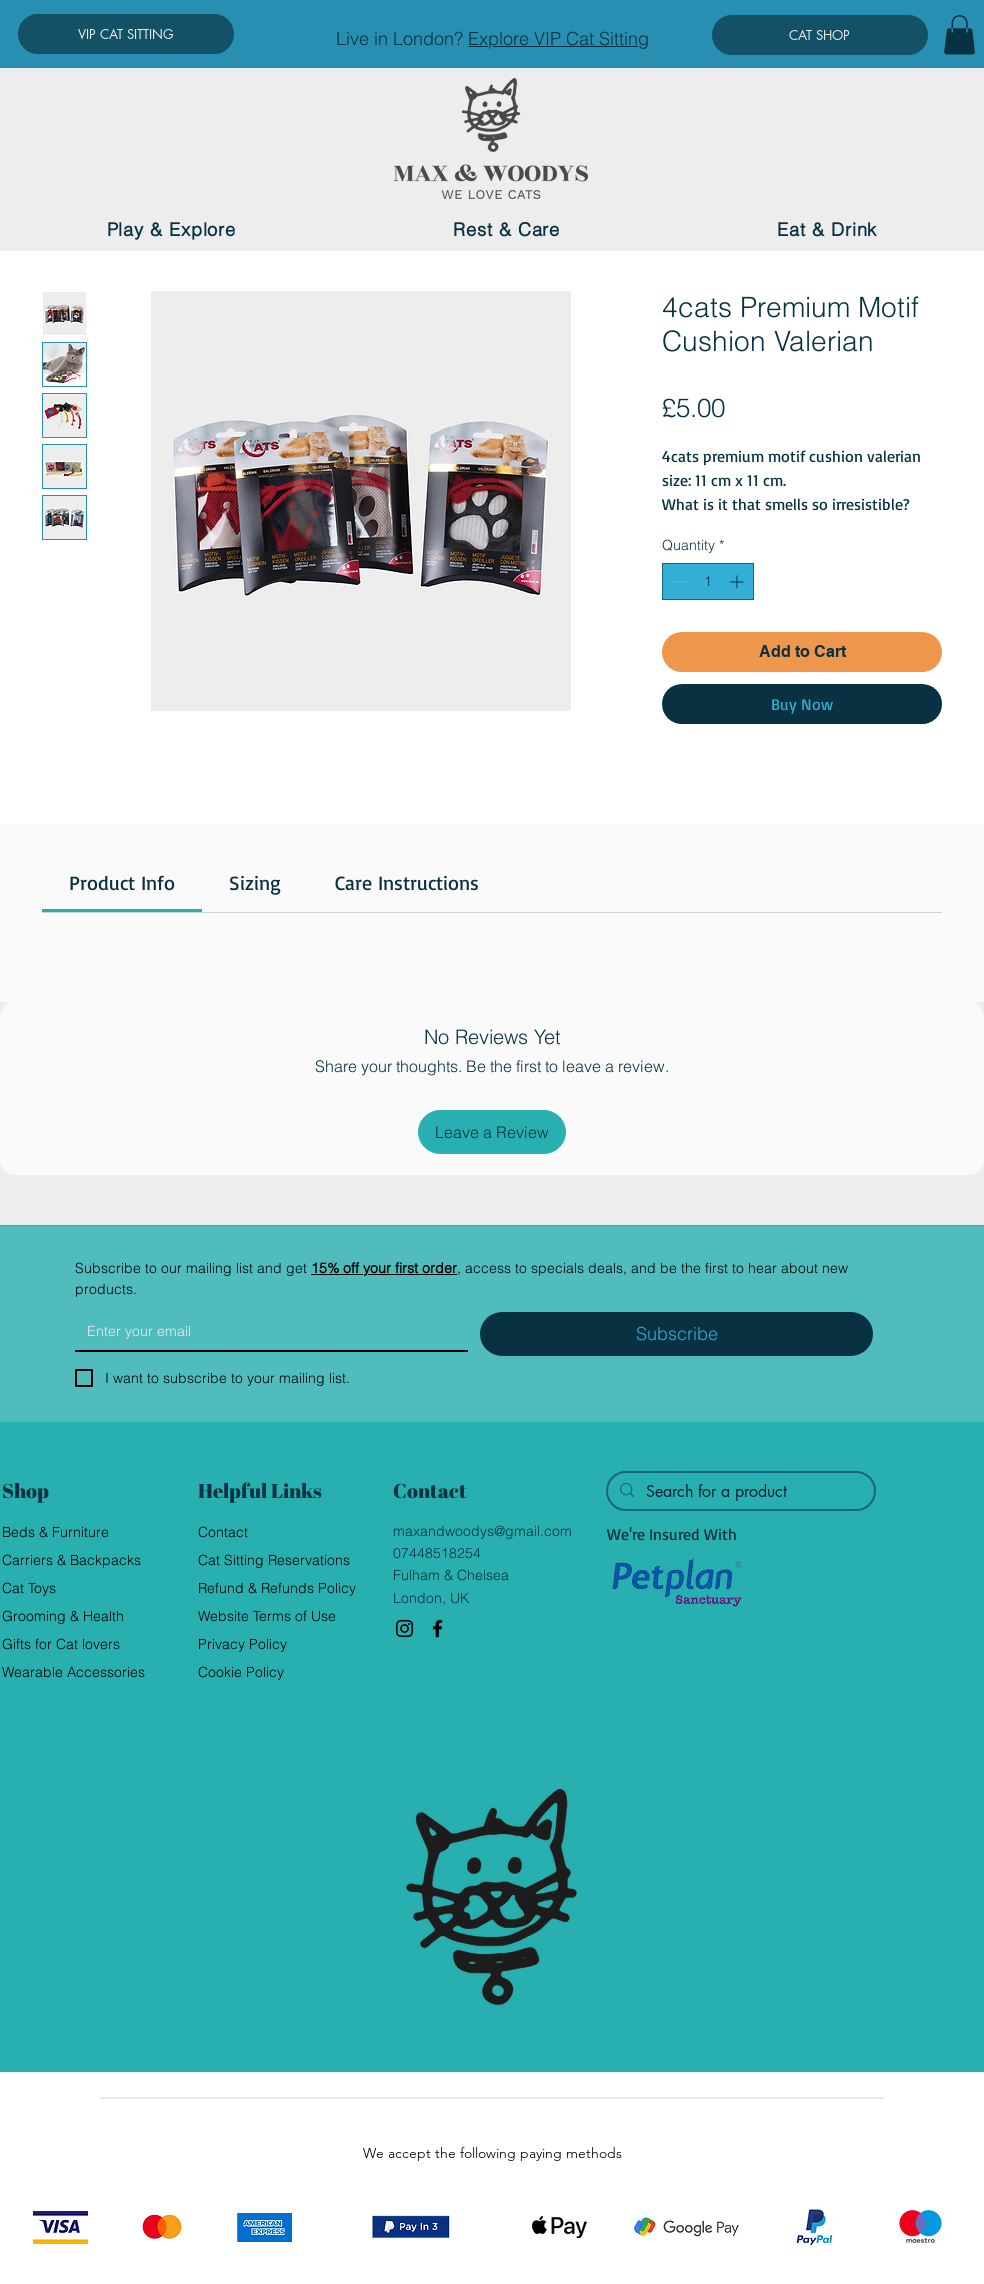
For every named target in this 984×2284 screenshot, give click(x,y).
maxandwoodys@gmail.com (482, 1531)
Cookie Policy (241, 1672)
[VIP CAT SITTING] (126, 34)
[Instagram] (404, 1628)
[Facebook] (437, 1628)
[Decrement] (677, 581)
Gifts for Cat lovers (61, 1644)
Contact (223, 1532)
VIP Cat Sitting (591, 38)
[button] (959, 34)
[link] (122, 882)
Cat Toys (29, 1588)
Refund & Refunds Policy (277, 1588)
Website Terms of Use (267, 1616)
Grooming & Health (63, 1616)
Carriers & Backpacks (71, 1560)
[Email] (265, 1331)
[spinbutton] (708, 581)
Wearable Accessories (73, 1672)
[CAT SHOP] (820, 35)
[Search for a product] (739, 1492)
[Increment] (738, 581)
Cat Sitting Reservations (274, 1560)
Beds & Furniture (55, 1532)
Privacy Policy (242, 1644)
